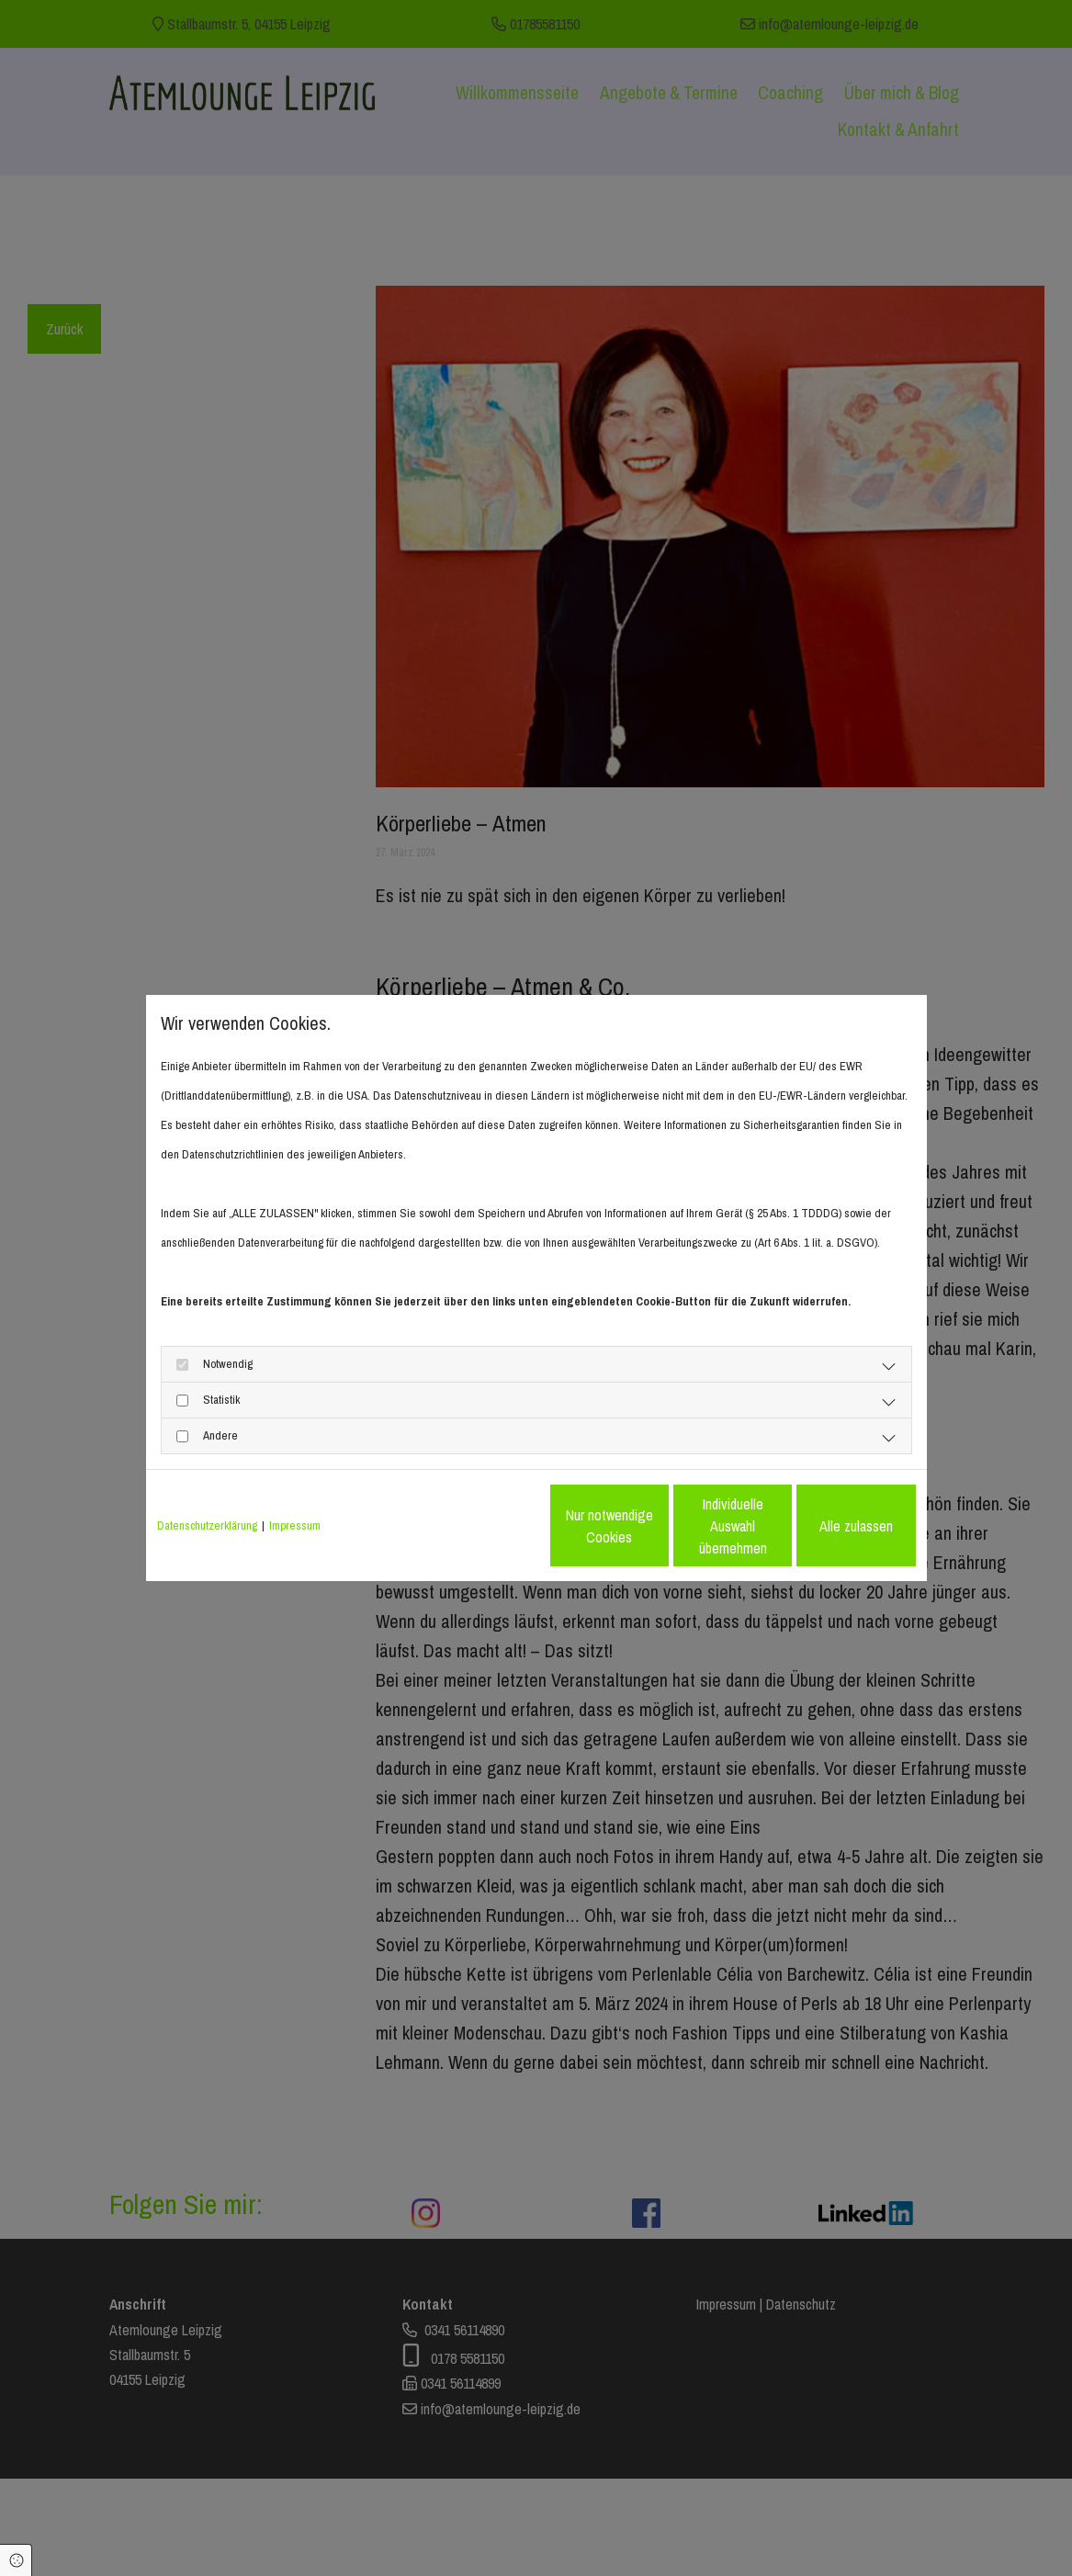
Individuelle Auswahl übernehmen (656, 1526)
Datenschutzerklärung (207, 1525)
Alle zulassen (830, 1526)
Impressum (295, 1525)
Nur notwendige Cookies (481, 1526)
